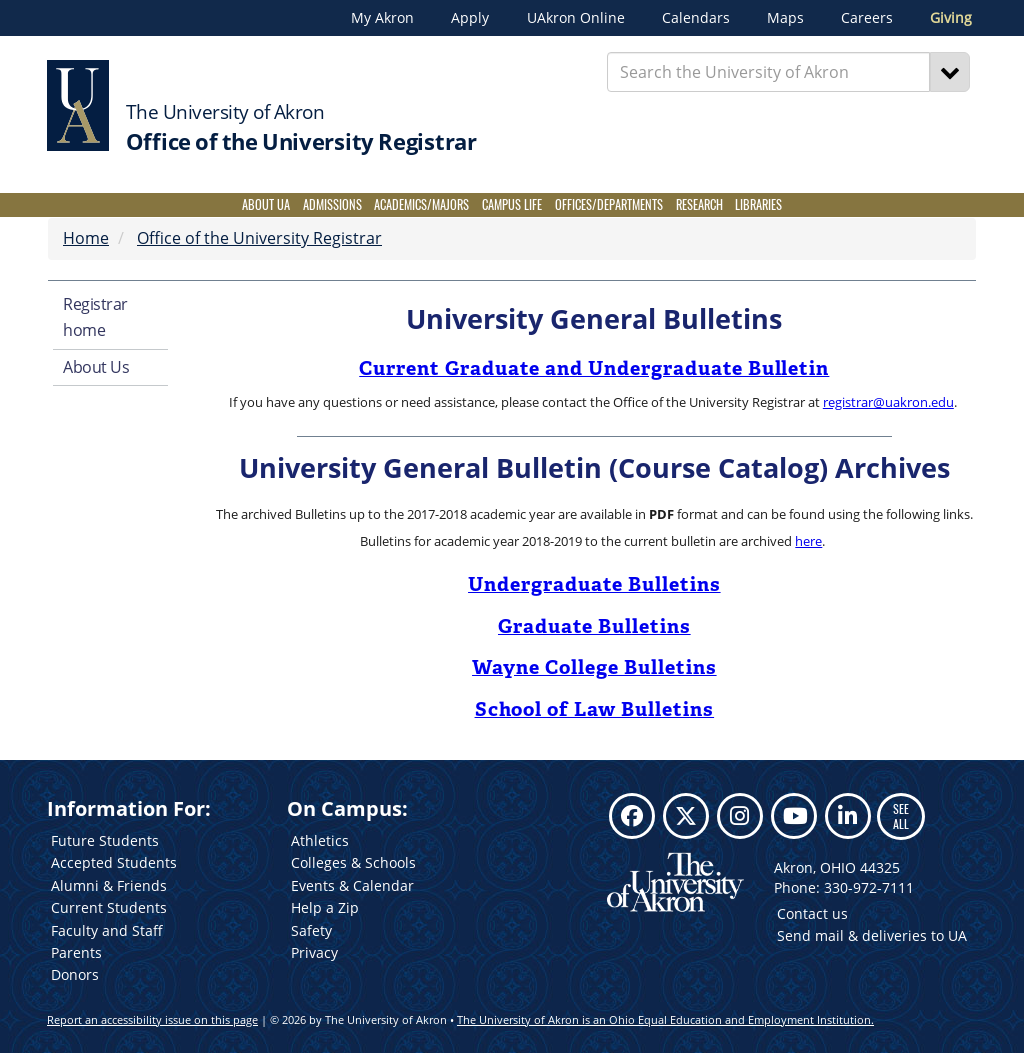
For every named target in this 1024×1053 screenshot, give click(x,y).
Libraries (758, 204)
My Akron (382, 18)
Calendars (696, 18)
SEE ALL (901, 815)
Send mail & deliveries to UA (872, 935)
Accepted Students (114, 862)
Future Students (105, 840)
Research (699, 204)
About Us (96, 367)
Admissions (332, 204)
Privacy (314, 952)
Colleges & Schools (353, 862)
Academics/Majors (421, 204)
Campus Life (512, 204)
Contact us (812, 913)
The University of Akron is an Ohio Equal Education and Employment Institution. (665, 1019)
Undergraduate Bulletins (594, 584)
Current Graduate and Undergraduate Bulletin (594, 368)
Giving (951, 18)
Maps (785, 18)
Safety (311, 930)
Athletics (320, 840)
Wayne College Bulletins (594, 667)
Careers (867, 18)
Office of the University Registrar (259, 238)
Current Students (109, 907)
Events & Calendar (352, 885)
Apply (470, 18)
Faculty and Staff (107, 930)
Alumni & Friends (109, 885)
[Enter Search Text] (768, 72)
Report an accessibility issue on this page (152, 1019)
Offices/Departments (609, 204)
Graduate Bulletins (594, 626)
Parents (76, 952)
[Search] (950, 72)
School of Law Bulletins (595, 709)
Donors (75, 974)
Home (86, 238)
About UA (266, 204)
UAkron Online (576, 18)
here (808, 541)
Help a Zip (325, 907)
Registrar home (95, 317)
